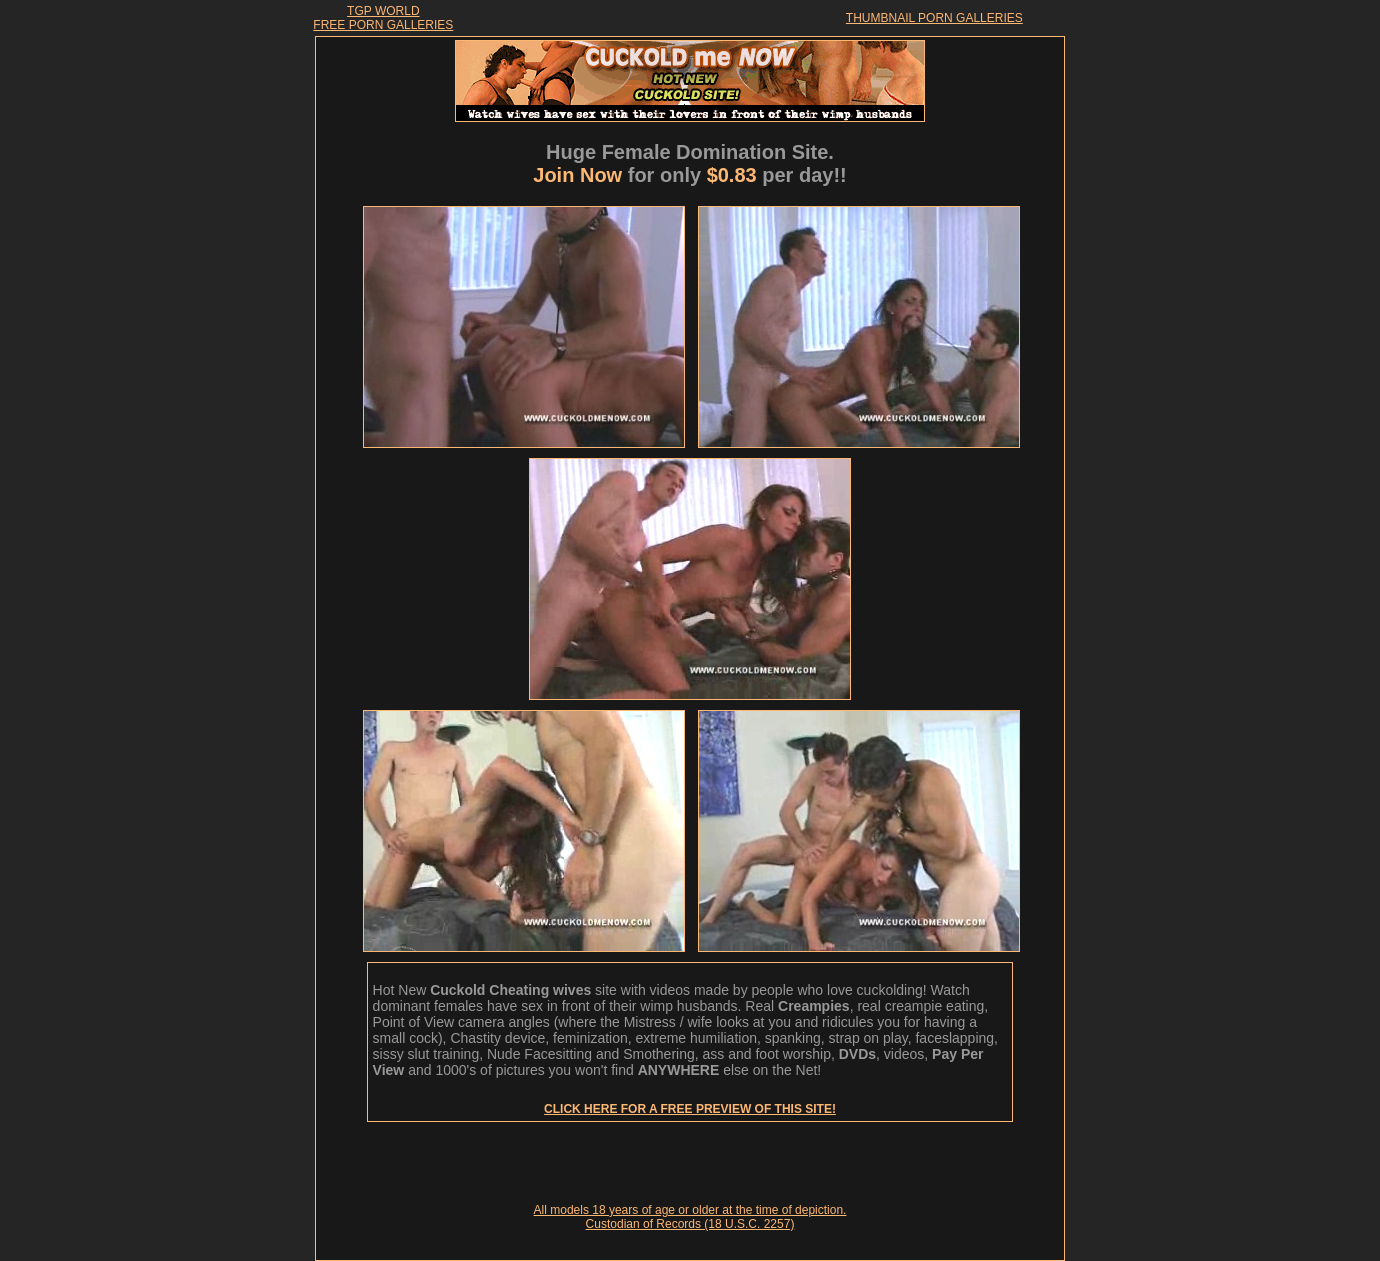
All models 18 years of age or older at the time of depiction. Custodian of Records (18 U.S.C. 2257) (690, 1217)
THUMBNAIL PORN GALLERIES (934, 18)
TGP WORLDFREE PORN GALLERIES (383, 18)
